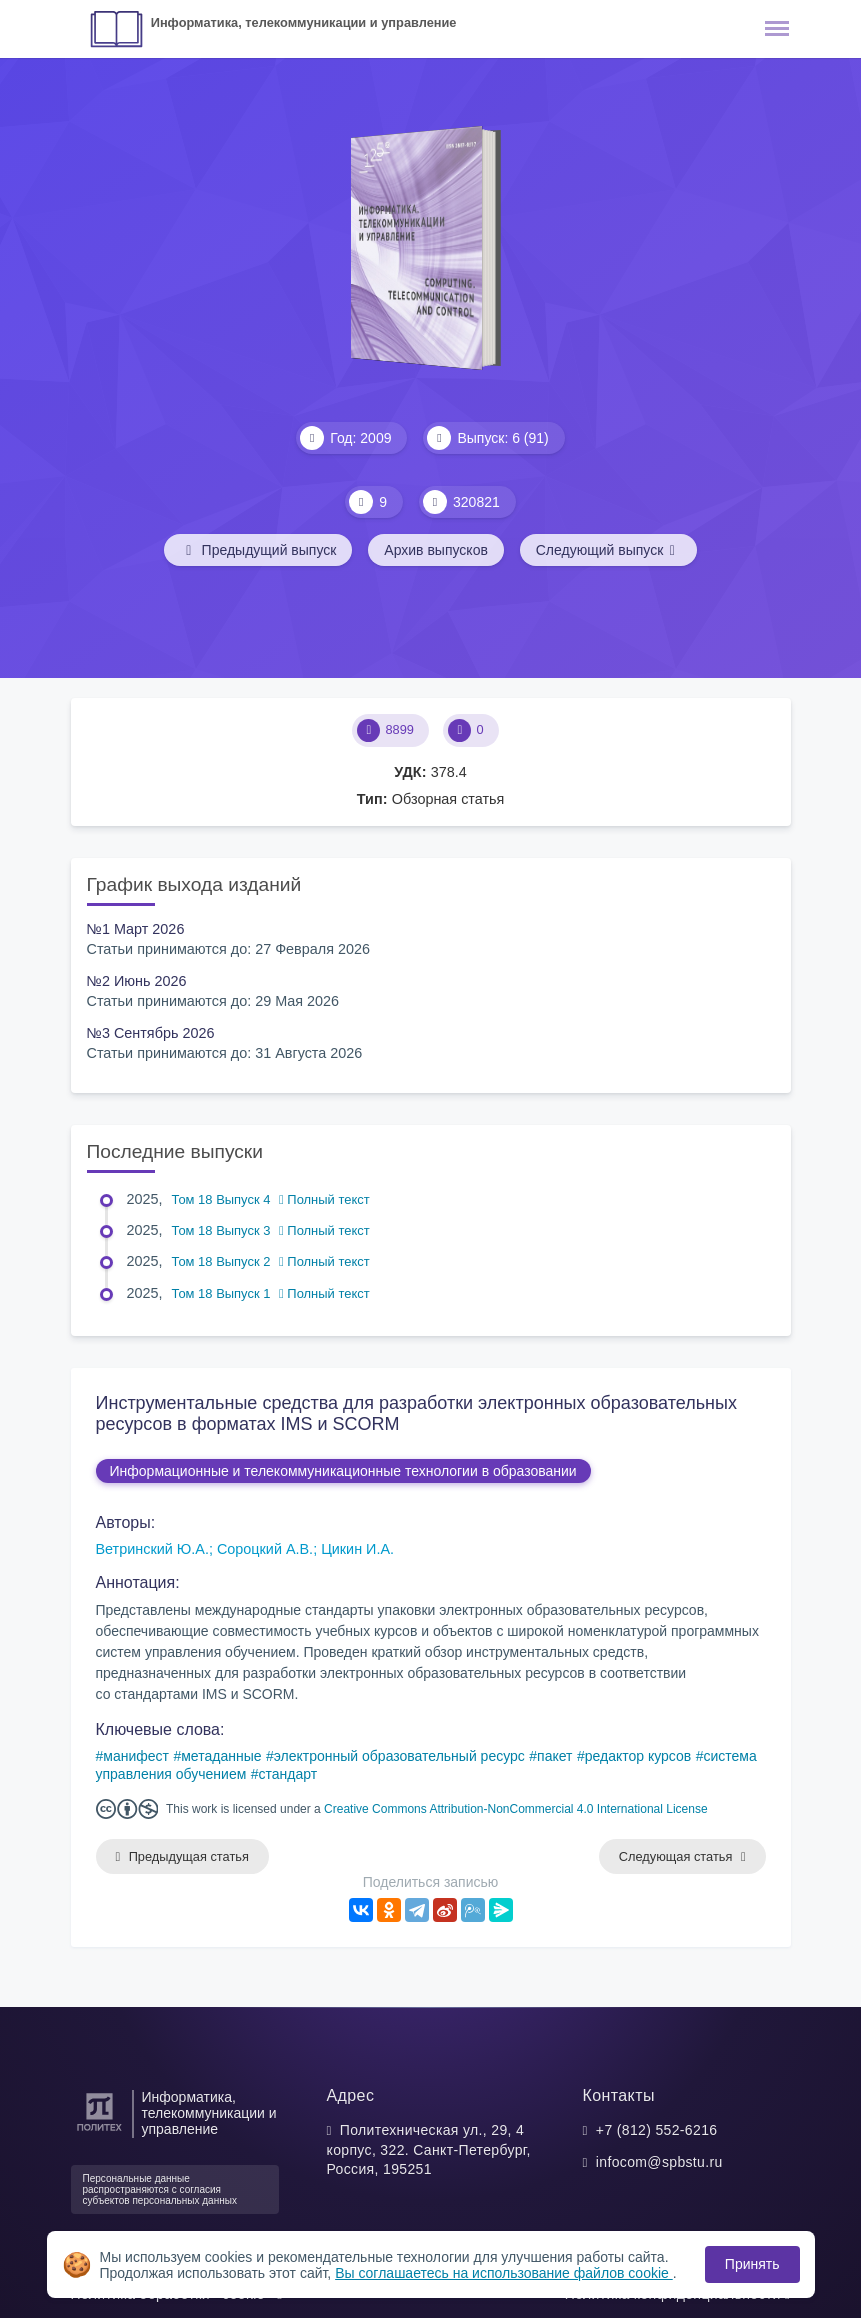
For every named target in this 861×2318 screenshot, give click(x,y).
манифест (136, 1756)
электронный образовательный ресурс (399, 1756)
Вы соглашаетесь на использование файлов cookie (504, 2273)
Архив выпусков (436, 550)
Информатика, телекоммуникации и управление (304, 22)
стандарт (288, 1774)
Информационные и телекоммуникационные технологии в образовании (343, 1471)
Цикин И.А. (357, 1549)
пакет (554, 1756)
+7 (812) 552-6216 (657, 2130)
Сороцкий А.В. (265, 1549)
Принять (752, 2264)
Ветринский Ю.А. (152, 1549)
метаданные (221, 1756)
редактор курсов (638, 1756)
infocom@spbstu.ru (659, 2162)
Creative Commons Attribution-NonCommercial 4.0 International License (516, 1809)
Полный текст (324, 1199)
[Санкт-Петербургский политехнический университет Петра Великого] (99, 2131)
